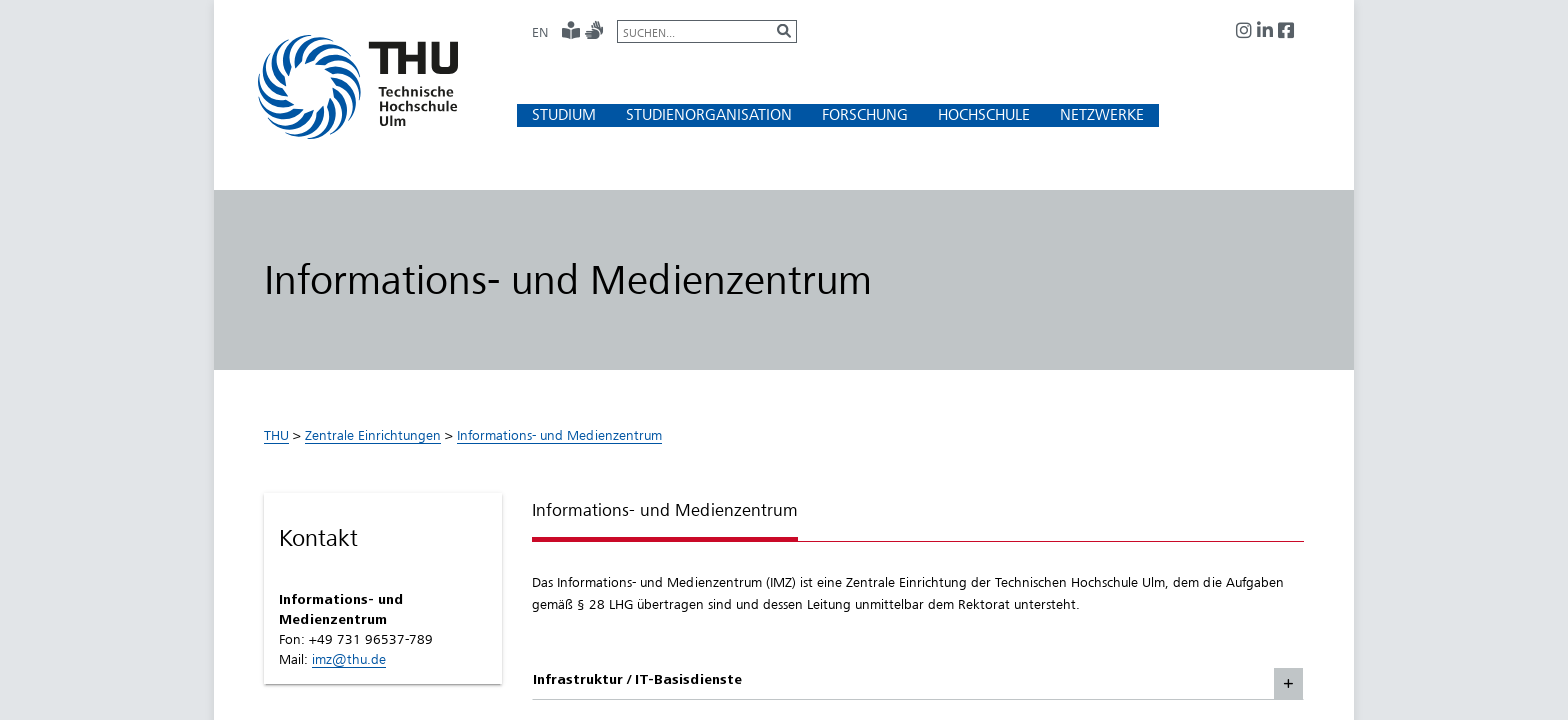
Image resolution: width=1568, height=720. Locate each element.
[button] (564, 114)
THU (276, 435)
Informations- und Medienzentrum (559, 435)
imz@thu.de (349, 659)
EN (540, 32)
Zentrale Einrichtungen (373, 435)
